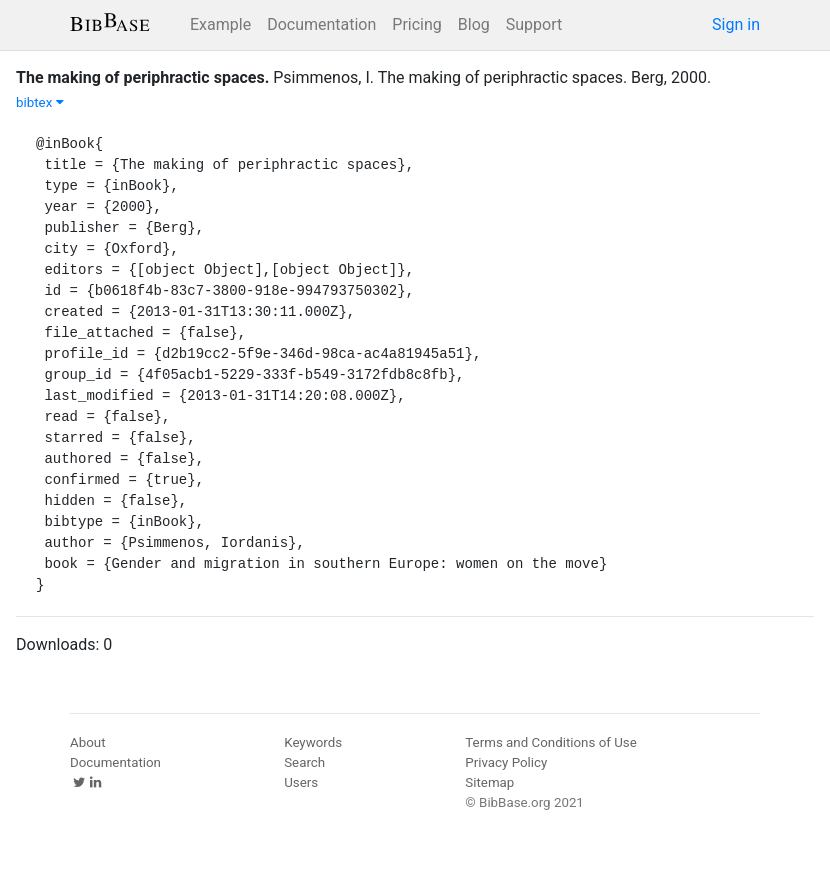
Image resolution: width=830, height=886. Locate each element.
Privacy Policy (506, 762)
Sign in (736, 24)
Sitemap (489, 782)
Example (220, 24)
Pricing (417, 24)
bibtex (40, 102)
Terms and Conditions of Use (550, 742)
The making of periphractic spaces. (142, 77)
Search (304, 762)
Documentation (321, 24)
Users (301, 782)
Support (534, 24)
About (88, 742)
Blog (474, 24)
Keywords (313, 742)
